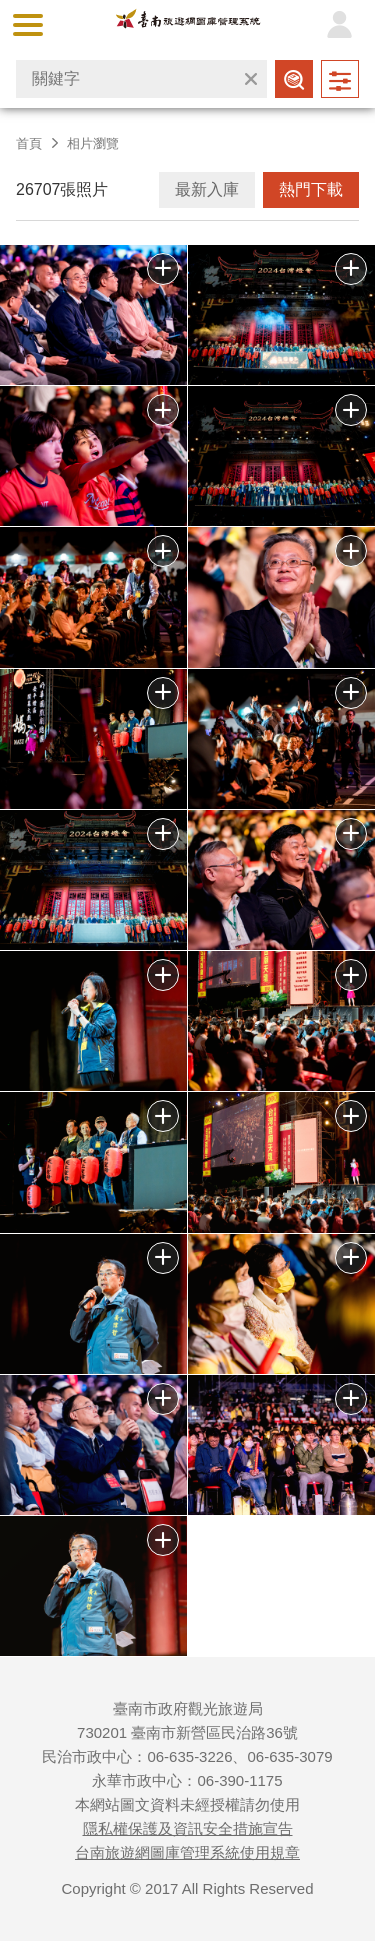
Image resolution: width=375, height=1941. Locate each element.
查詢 (294, 79)
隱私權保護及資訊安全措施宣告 (188, 1828)
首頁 (29, 143)
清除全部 (251, 79)
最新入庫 (207, 189)
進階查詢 (340, 79)
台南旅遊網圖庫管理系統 (187, 23)
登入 (339, 25)
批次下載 (163, 269)
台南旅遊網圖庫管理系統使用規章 (187, 1852)
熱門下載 (311, 189)
